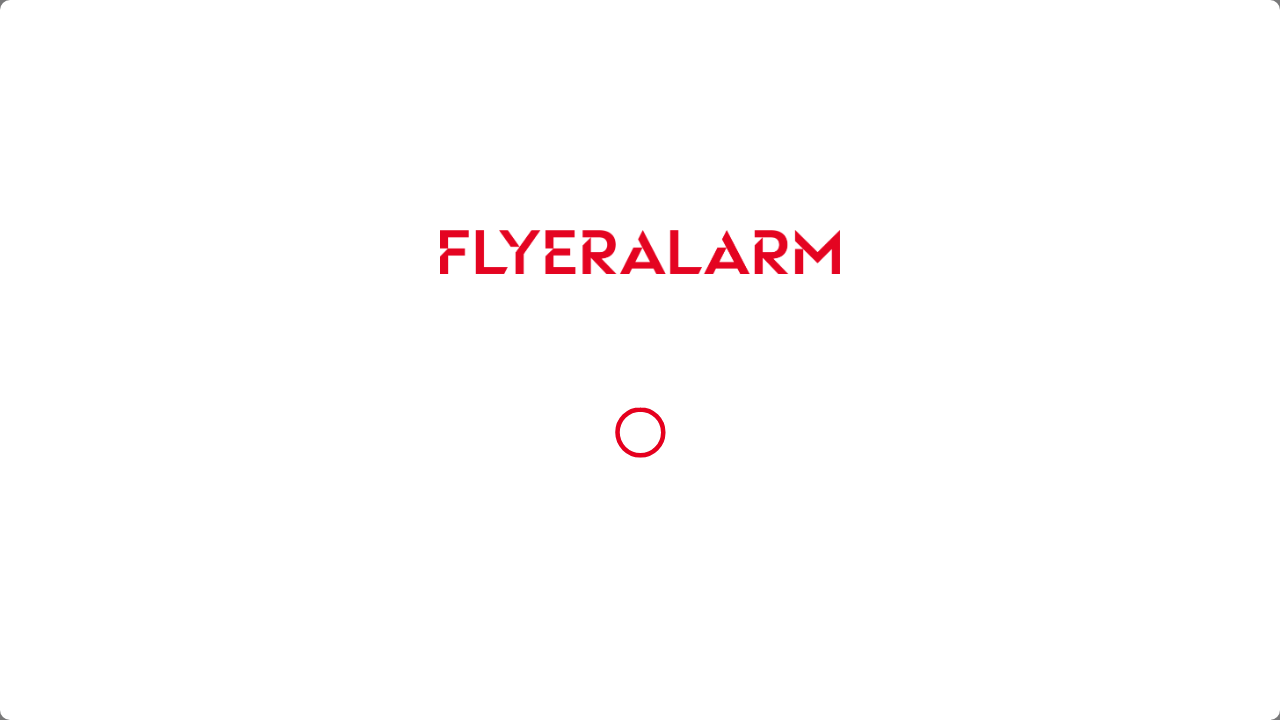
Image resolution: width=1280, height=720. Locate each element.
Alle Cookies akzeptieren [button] (640, 467)
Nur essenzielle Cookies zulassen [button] (636, 512)
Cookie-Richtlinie (694, 398)
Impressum (592, 414)
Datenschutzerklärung (498, 414)
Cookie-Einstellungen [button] (640, 558)
